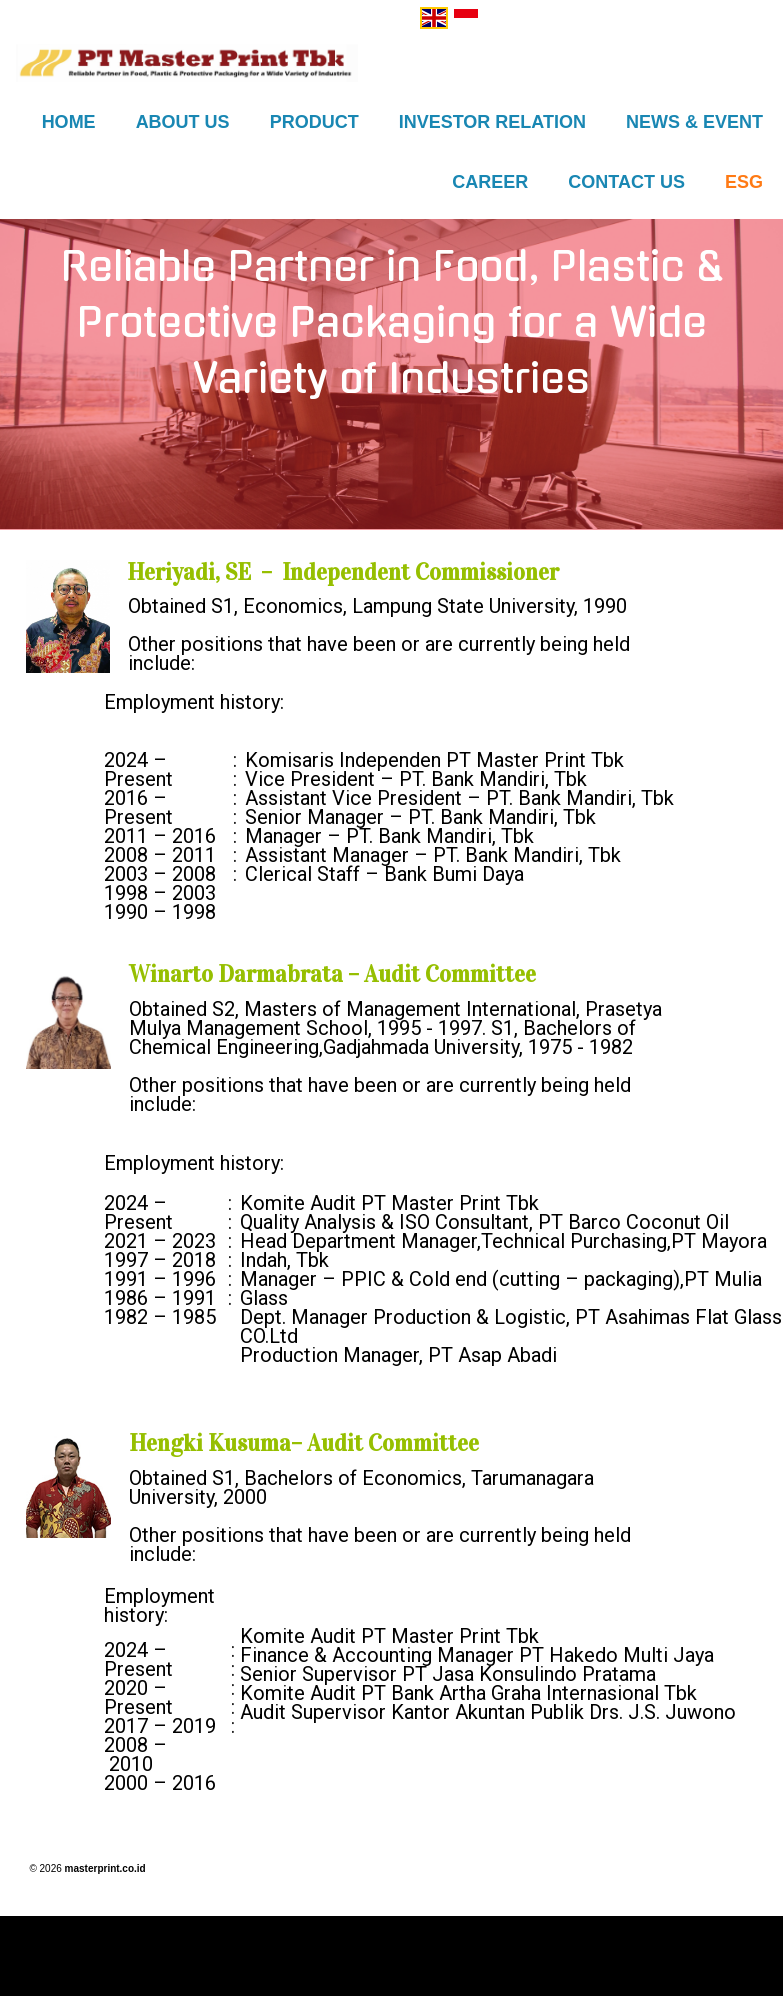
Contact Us (626, 182)
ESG (744, 182)
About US (183, 122)
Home (69, 122)
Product (314, 122)
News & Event (694, 122)
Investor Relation (492, 122)
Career (490, 182)
